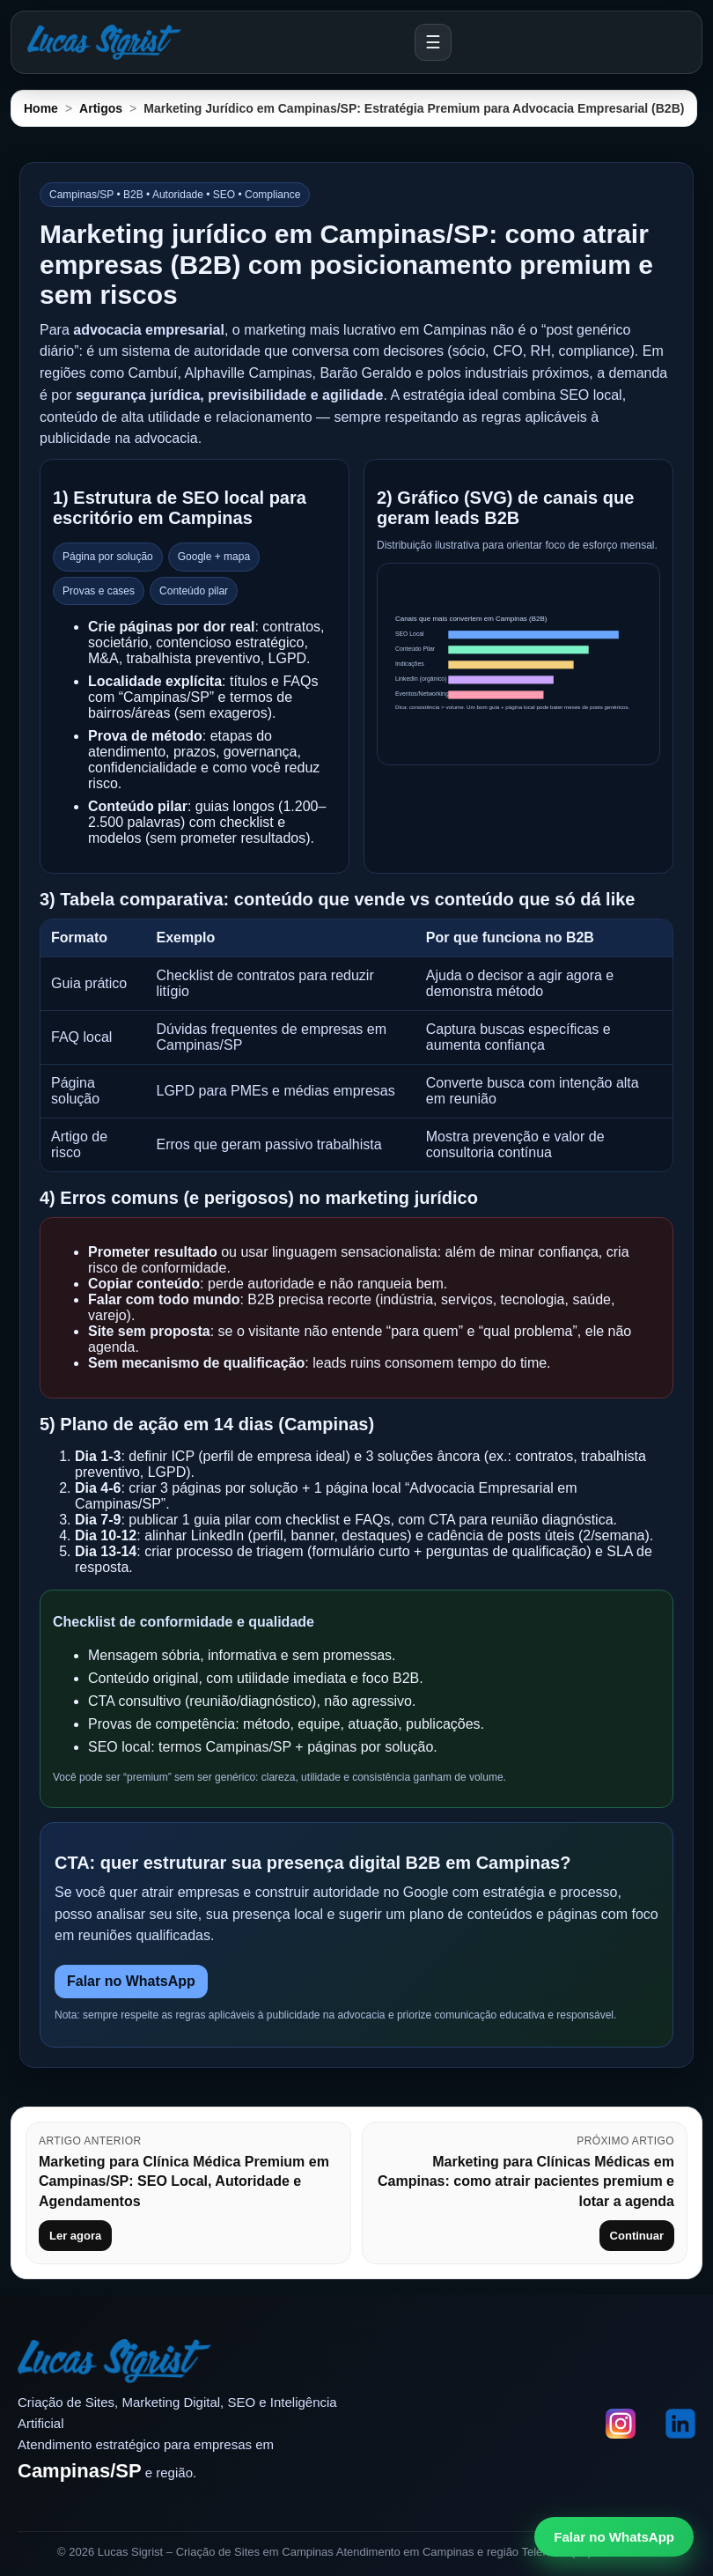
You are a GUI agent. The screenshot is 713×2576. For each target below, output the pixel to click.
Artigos (100, 108)
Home (41, 108)
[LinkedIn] (680, 2425)
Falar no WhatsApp (131, 1981)
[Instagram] (621, 2425)
